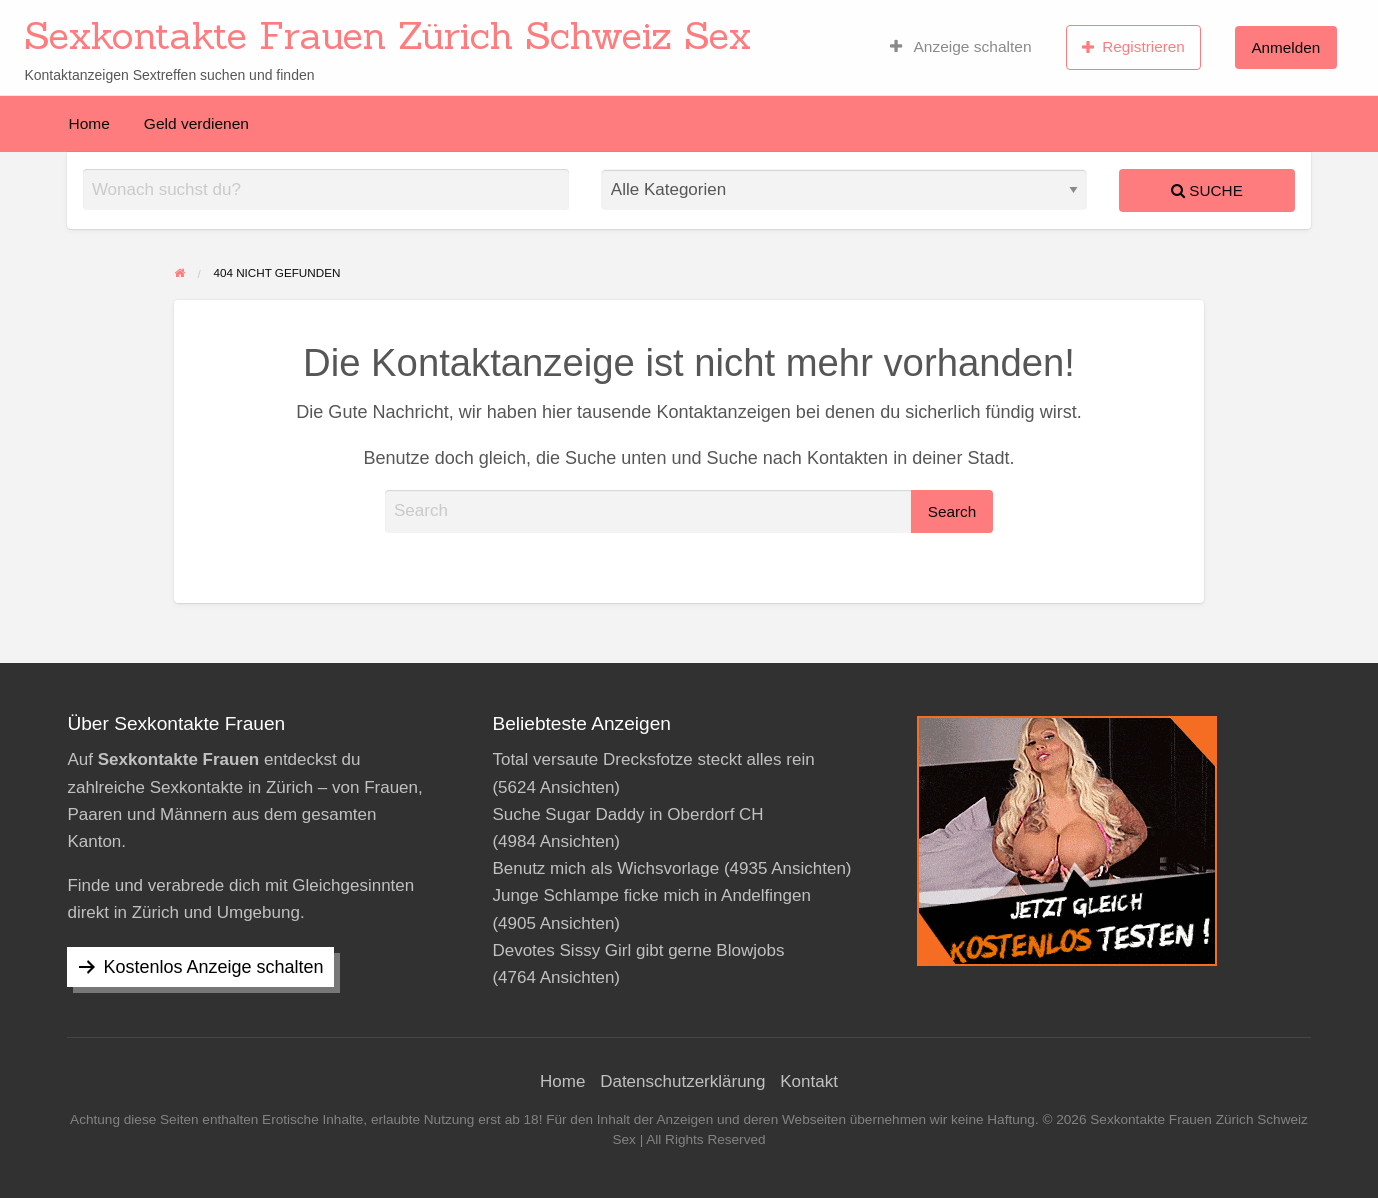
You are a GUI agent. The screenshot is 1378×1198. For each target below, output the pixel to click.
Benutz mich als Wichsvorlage (605, 868)
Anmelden (1285, 47)
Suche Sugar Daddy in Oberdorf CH (627, 814)
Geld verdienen (196, 123)
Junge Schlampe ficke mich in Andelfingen (651, 895)
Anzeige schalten (961, 47)
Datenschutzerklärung (682, 1081)
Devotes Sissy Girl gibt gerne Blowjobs (638, 950)
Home (89, 123)
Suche (1207, 190)
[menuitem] (961, 47)
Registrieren (1133, 47)
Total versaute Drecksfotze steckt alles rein (653, 759)
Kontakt (809, 1081)
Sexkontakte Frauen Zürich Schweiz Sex (387, 35)
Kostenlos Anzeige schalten (213, 967)
